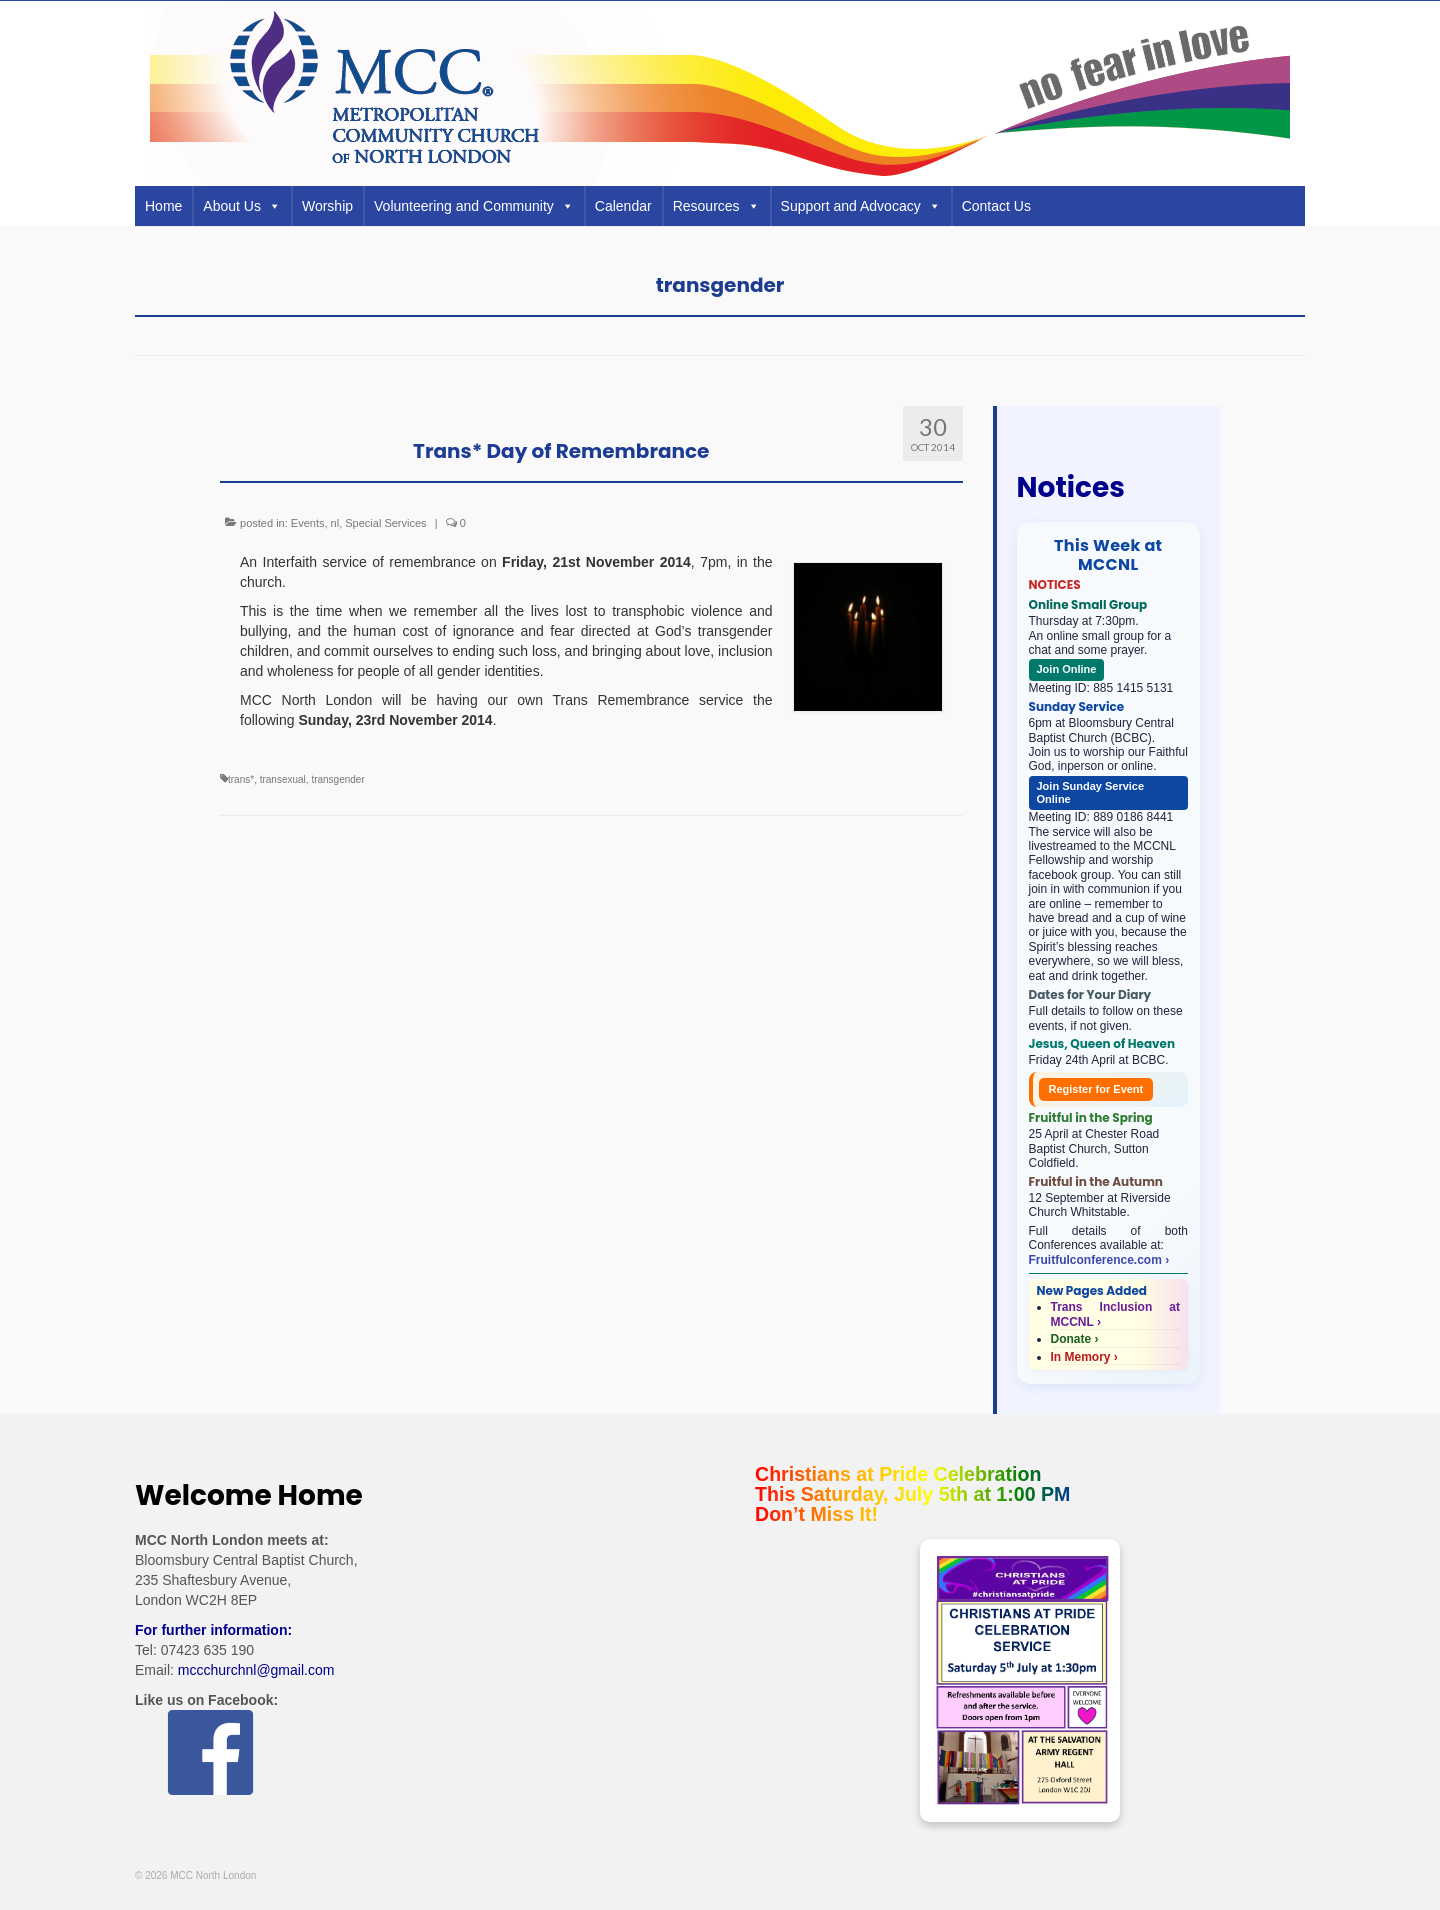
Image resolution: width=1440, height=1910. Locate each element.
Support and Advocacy (861, 206)
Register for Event (1096, 1089)
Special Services (385, 523)
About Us (242, 206)
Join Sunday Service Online (1091, 792)
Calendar (623, 206)
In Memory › (1084, 1357)
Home (163, 206)
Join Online (1067, 669)
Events (308, 523)
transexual (283, 779)
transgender (337, 779)
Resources (716, 206)
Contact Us (996, 206)
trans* (241, 779)
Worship (327, 206)
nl (335, 523)
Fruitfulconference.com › (1099, 1260)
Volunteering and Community (474, 206)
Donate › (1075, 1339)
